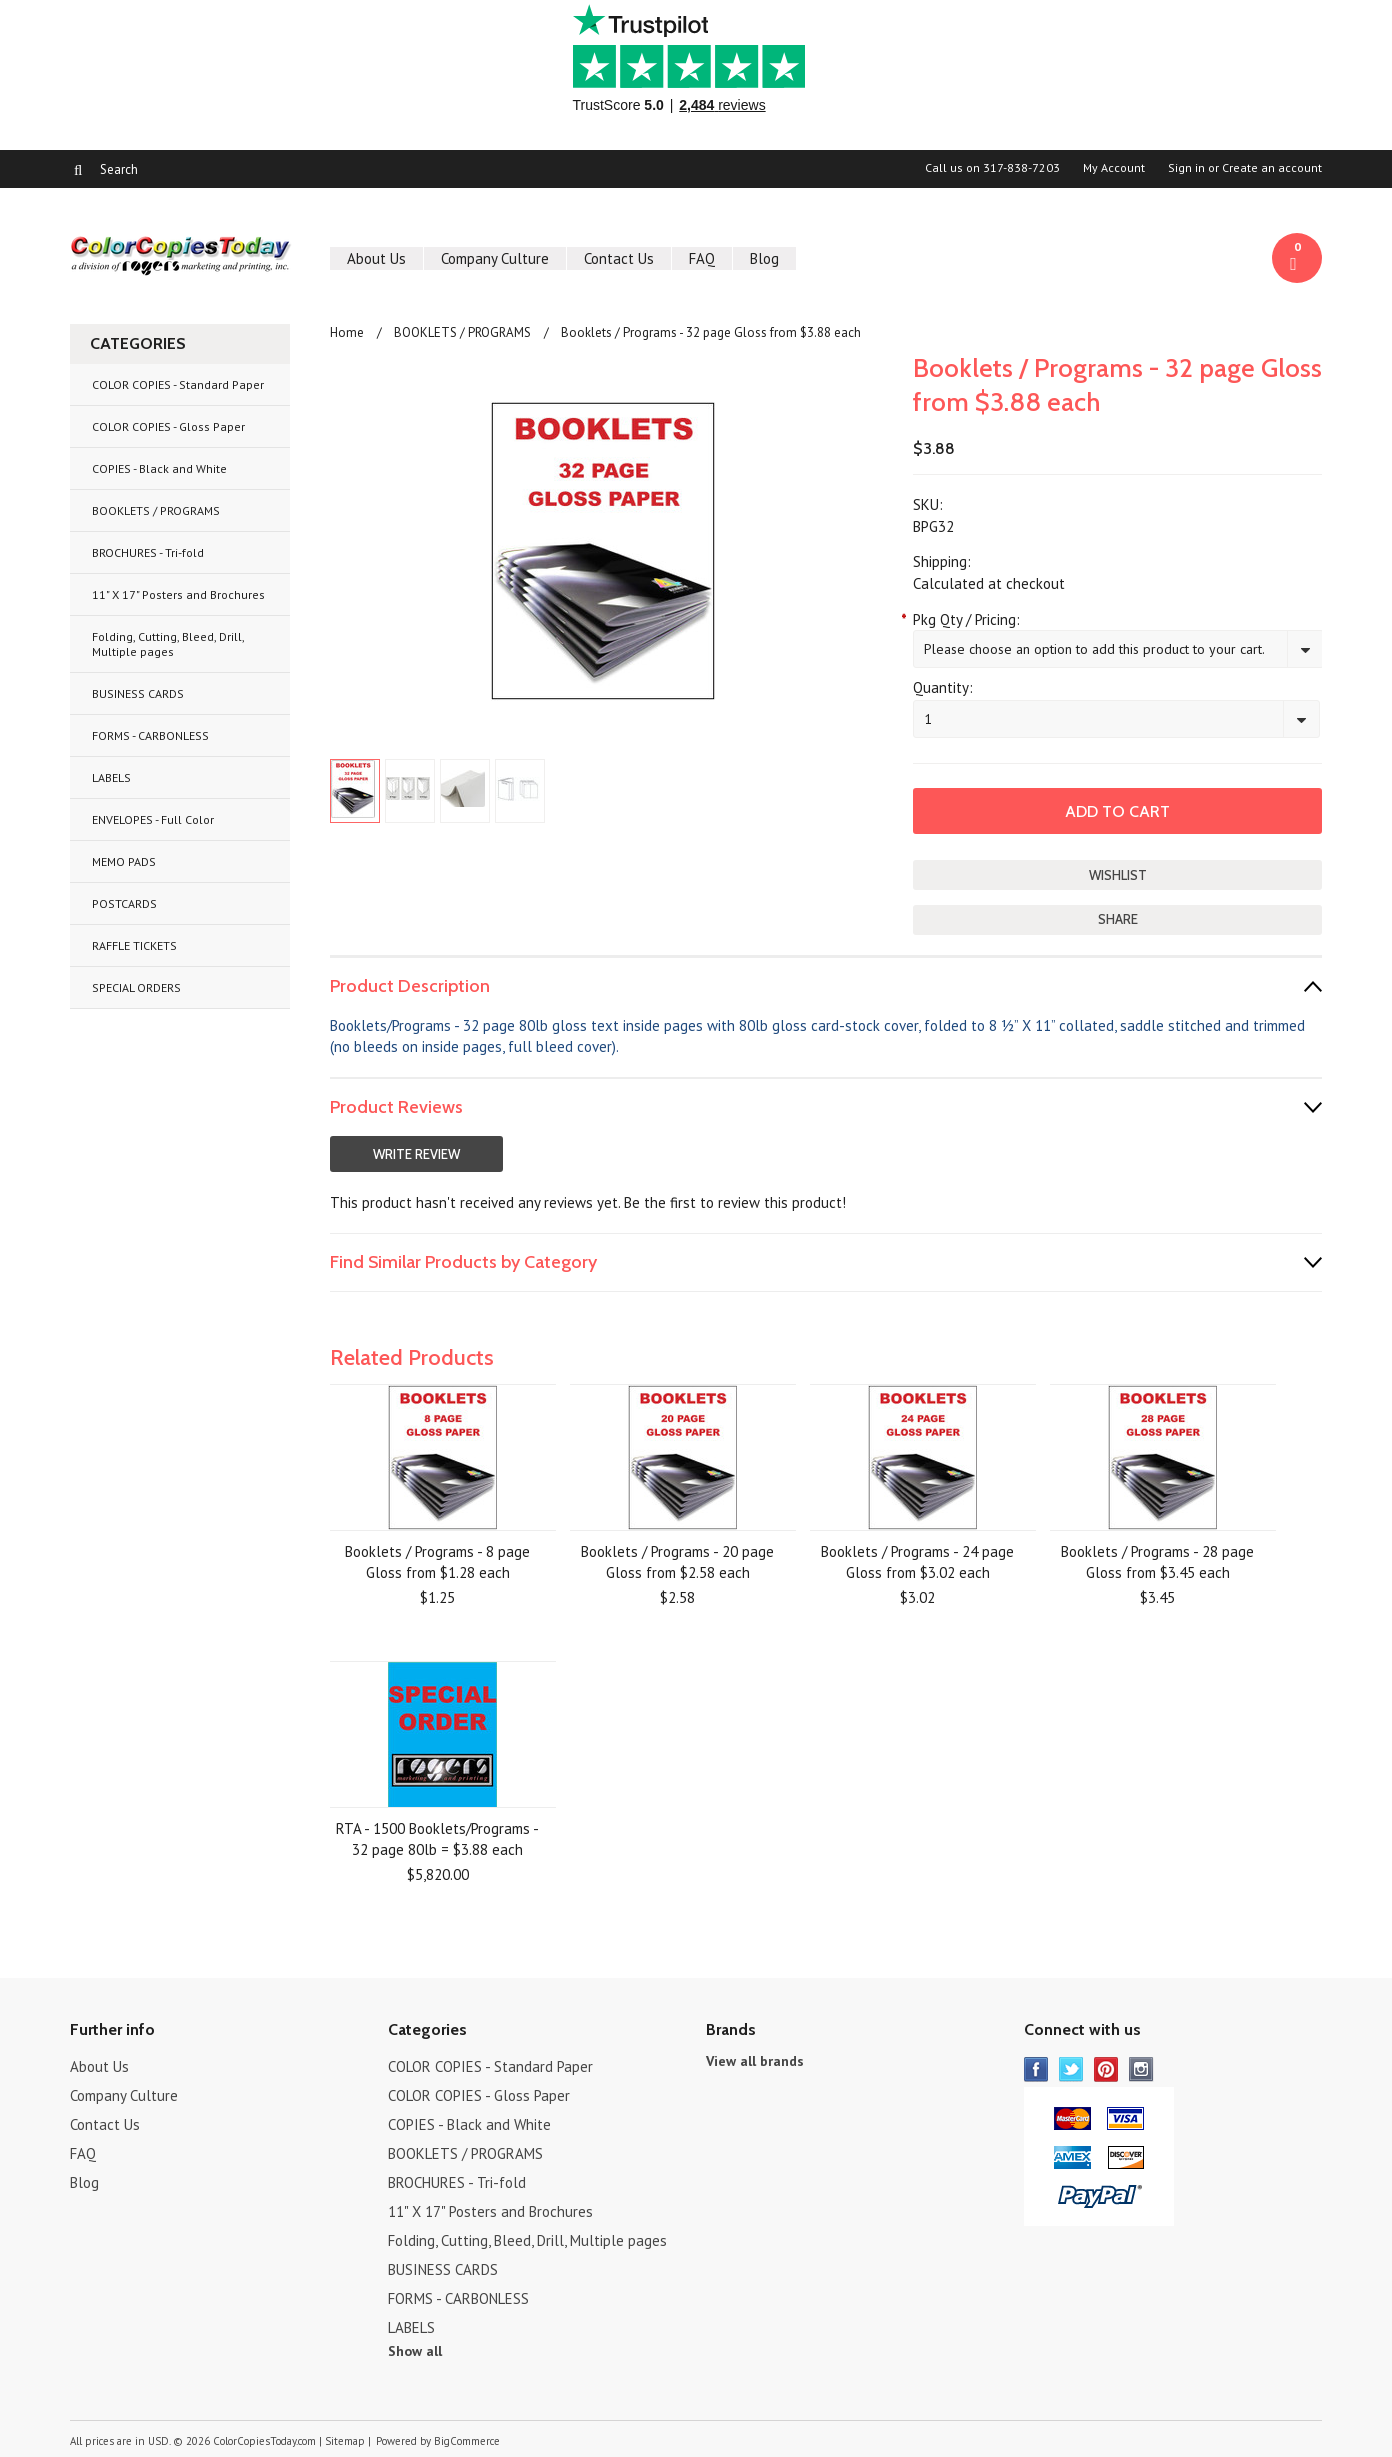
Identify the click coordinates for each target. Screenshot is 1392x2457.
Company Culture (495, 258)
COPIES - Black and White (159, 468)
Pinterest (1106, 2069)
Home (347, 332)
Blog (764, 258)
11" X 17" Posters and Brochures (178, 594)
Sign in (1186, 168)
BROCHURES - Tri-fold (148, 552)
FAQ (702, 258)
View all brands (755, 2061)
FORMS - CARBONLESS (150, 735)
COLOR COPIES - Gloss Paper (168, 426)
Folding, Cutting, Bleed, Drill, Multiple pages (168, 644)
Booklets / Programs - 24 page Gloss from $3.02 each (917, 1562)
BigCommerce (467, 2441)
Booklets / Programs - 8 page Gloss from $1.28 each (437, 1562)
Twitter (1071, 2069)
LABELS (111, 777)
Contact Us (619, 258)
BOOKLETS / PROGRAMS (156, 510)
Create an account (1272, 168)
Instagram (1141, 2069)
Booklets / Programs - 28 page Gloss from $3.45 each (1157, 1562)
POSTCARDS (124, 903)
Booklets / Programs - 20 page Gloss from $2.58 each (677, 1562)
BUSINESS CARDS (138, 693)
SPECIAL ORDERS (136, 987)
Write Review (416, 1154)
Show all (415, 2351)
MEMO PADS (124, 861)
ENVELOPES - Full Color (153, 819)
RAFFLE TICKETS (134, 945)
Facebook (1036, 2069)
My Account (1114, 168)
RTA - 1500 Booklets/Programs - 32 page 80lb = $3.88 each (437, 1839)
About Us (376, 258)
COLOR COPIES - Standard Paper (178, 384)
